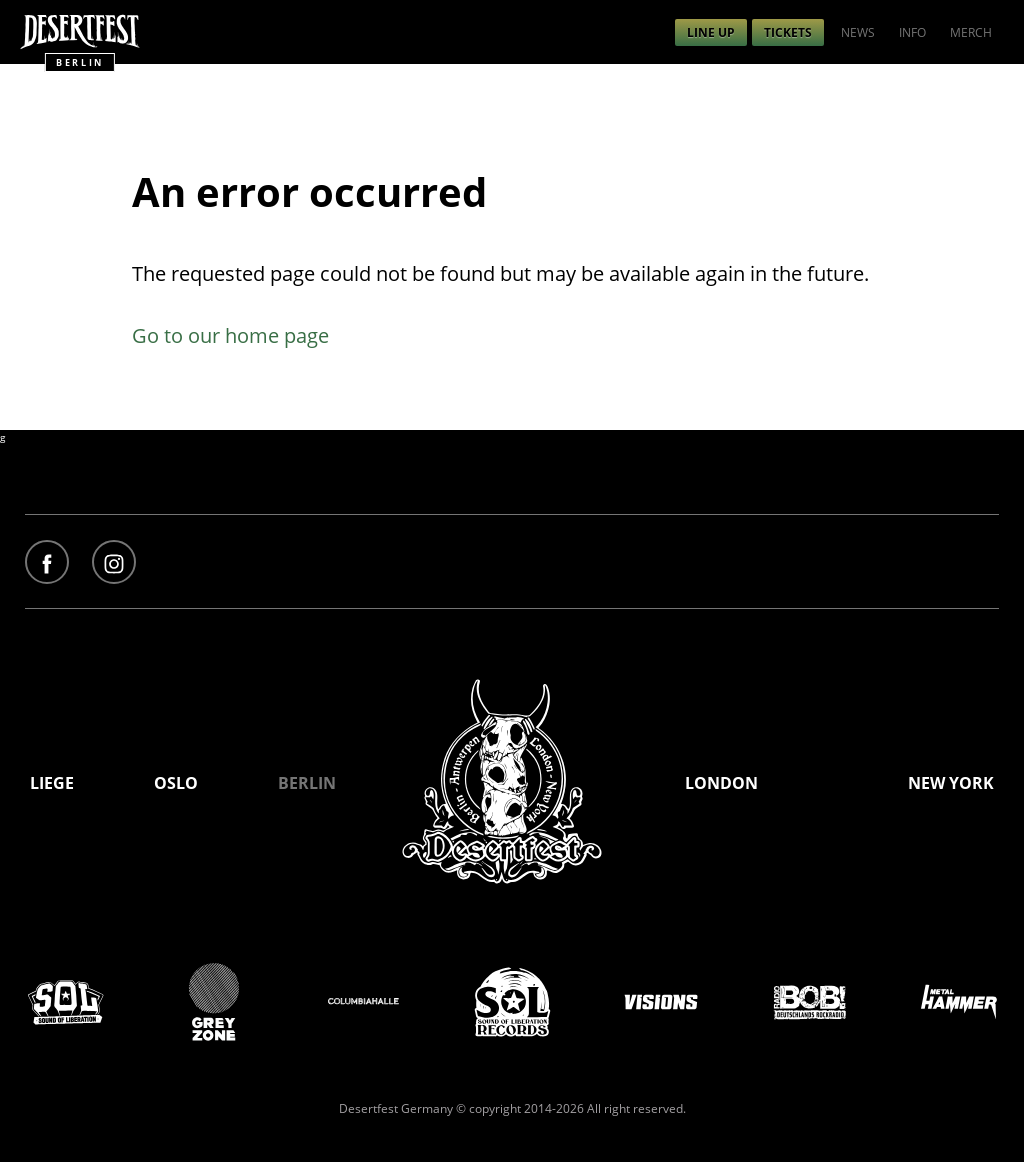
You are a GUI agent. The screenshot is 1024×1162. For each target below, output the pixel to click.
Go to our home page (230, 335)
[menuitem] (711, 32)
